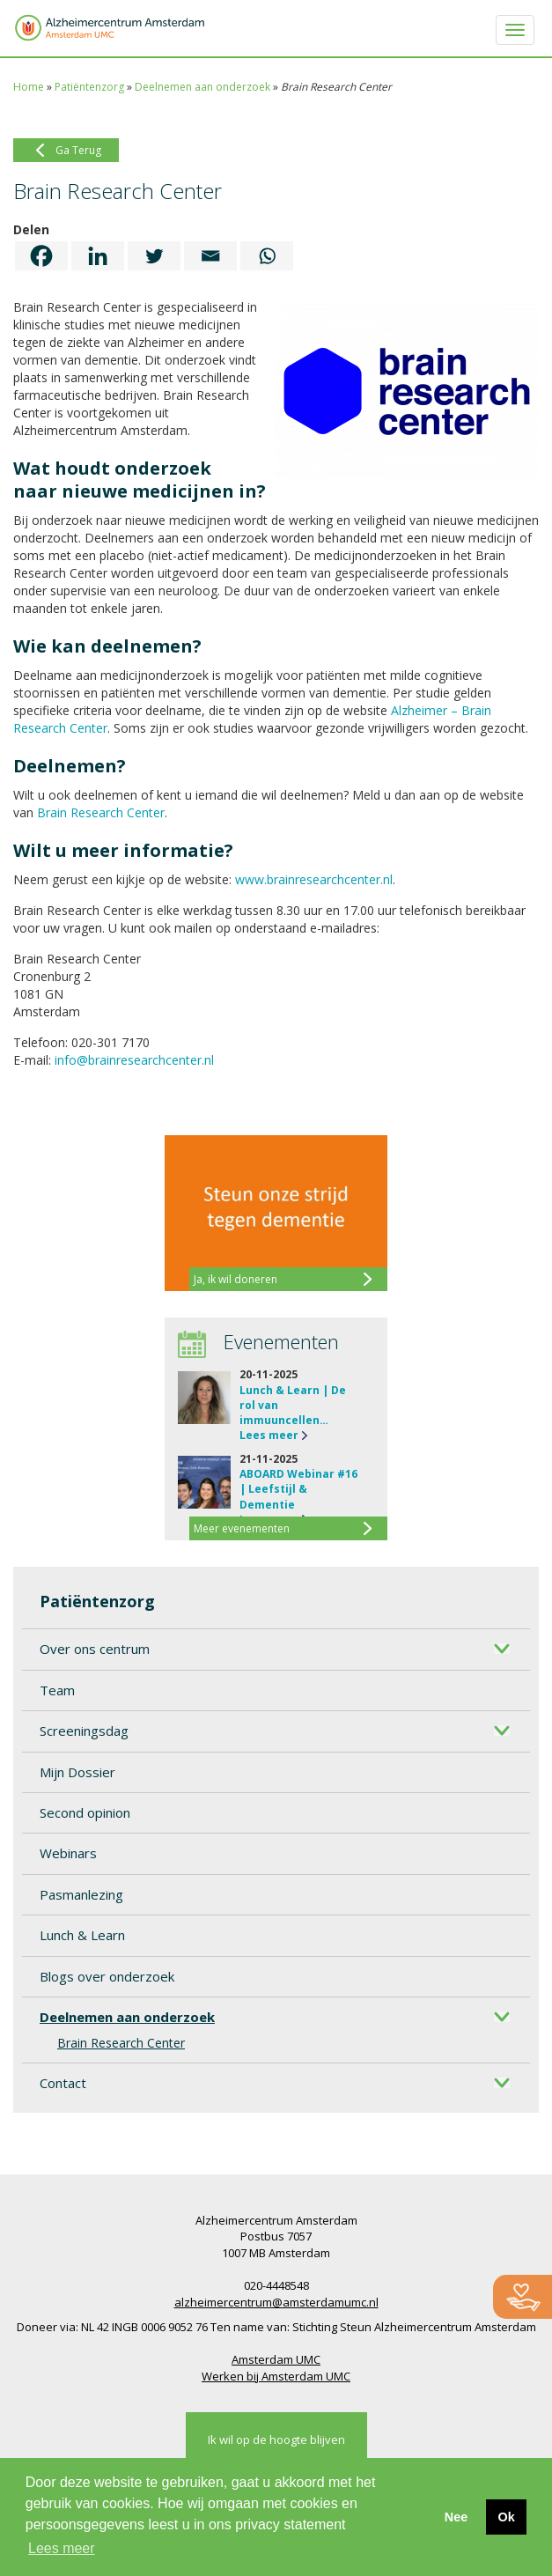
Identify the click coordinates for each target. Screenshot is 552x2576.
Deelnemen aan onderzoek (202, 86)
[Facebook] (41, 255)
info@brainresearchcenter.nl (134, 1060)
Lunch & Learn (82, 1935)
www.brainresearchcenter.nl (314, 879)
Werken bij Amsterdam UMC (276, 2376)
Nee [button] (456, 2517)
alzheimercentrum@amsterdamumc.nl (276, 2302)
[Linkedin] (97, 255)
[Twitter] (154, 255)
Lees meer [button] (61, 2548)
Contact (63, 2083)
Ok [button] (505, 2517)
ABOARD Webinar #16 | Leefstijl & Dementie (298, 1488)
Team (57, 1690)
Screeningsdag (84, 1730)
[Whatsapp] (266, 255)
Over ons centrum (95, 1648)
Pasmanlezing (81, 1894)
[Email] (210, 255)
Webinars (68, 1853)
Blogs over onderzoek (107, 1976)
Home (28, 86)
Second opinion (85, 1812)
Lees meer (268, 1435)
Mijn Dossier (77, 1772)
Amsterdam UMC (276, 2359)
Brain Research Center (121, 2042)
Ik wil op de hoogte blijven (276, 2439)
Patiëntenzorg (89, 86)
